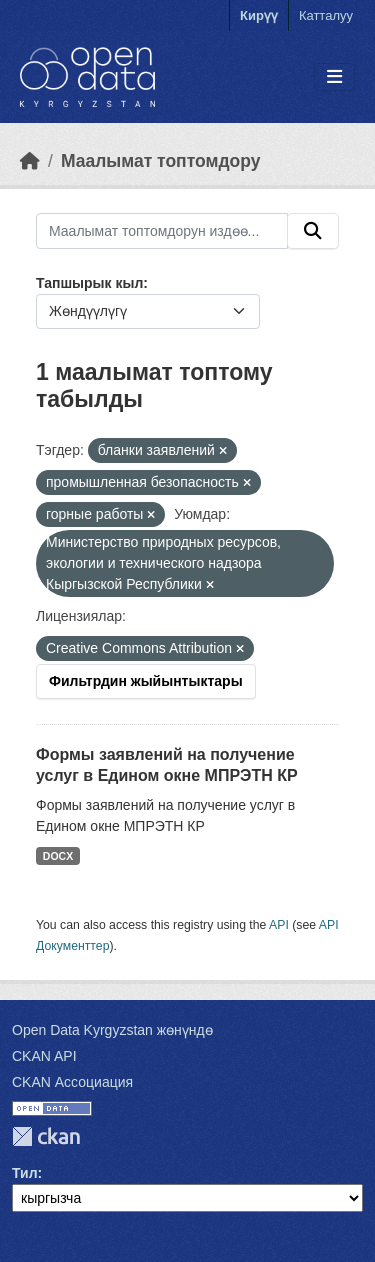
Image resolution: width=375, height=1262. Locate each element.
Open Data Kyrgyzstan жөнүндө (112, 1030)
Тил (25, 1173)
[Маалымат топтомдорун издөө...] (162, 231)
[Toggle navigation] (334, 77)
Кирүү (259, 15)
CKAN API (44, 1056)
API (279, 925)
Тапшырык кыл (89, 283)
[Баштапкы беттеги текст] (30, 161)
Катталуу (326, 15)
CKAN (46, 1136)
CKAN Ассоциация (72, 1082)
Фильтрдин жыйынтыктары (146, 681)
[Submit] (313, 231)
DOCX (58, 856)
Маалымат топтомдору (161, 161)
